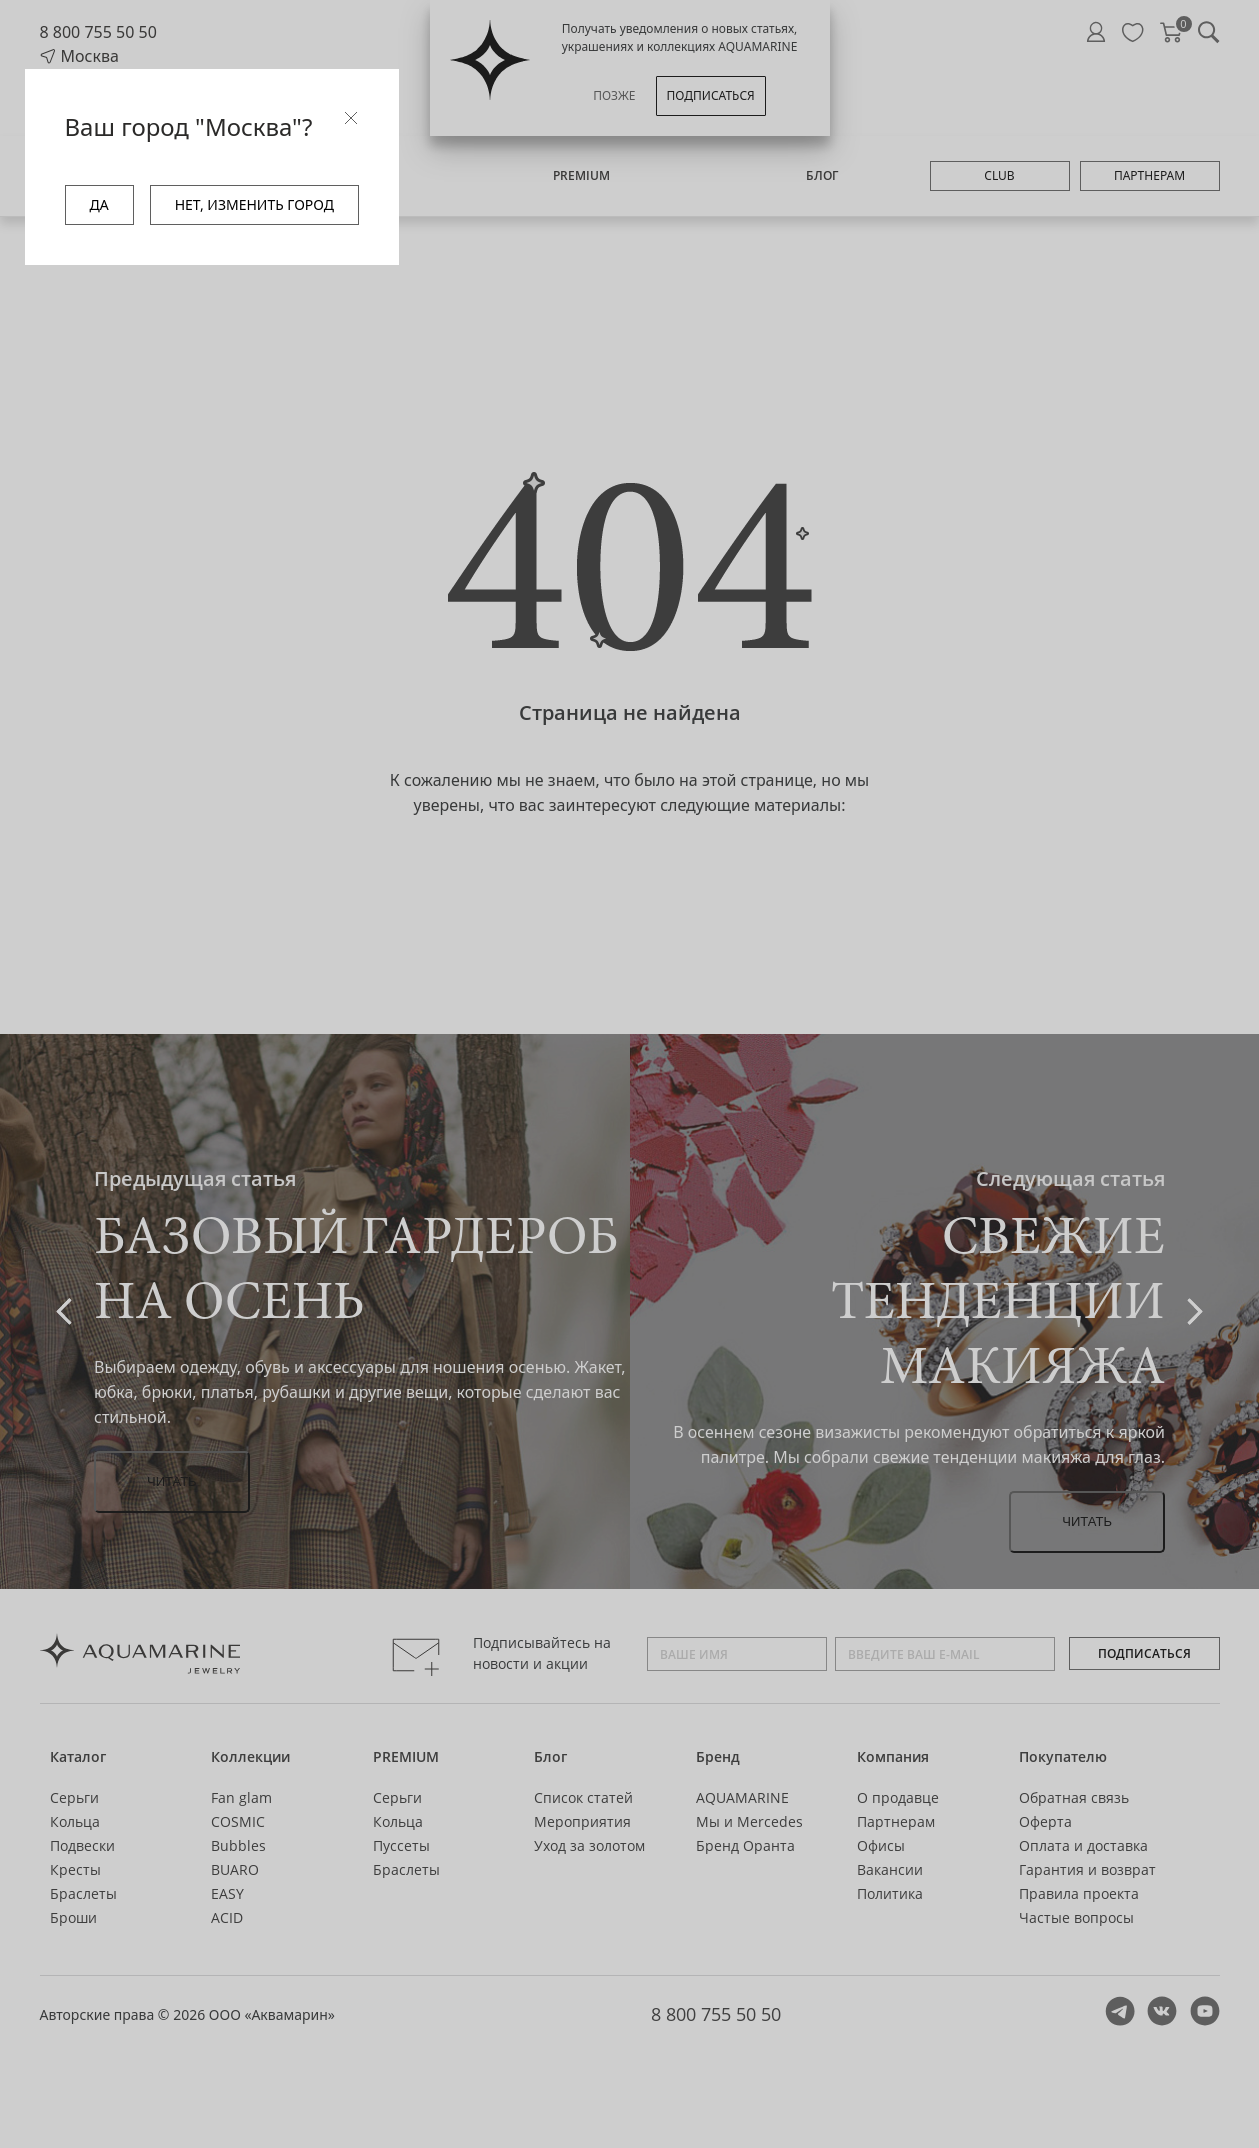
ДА (99, 204)
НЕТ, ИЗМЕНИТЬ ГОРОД (254, 204)
